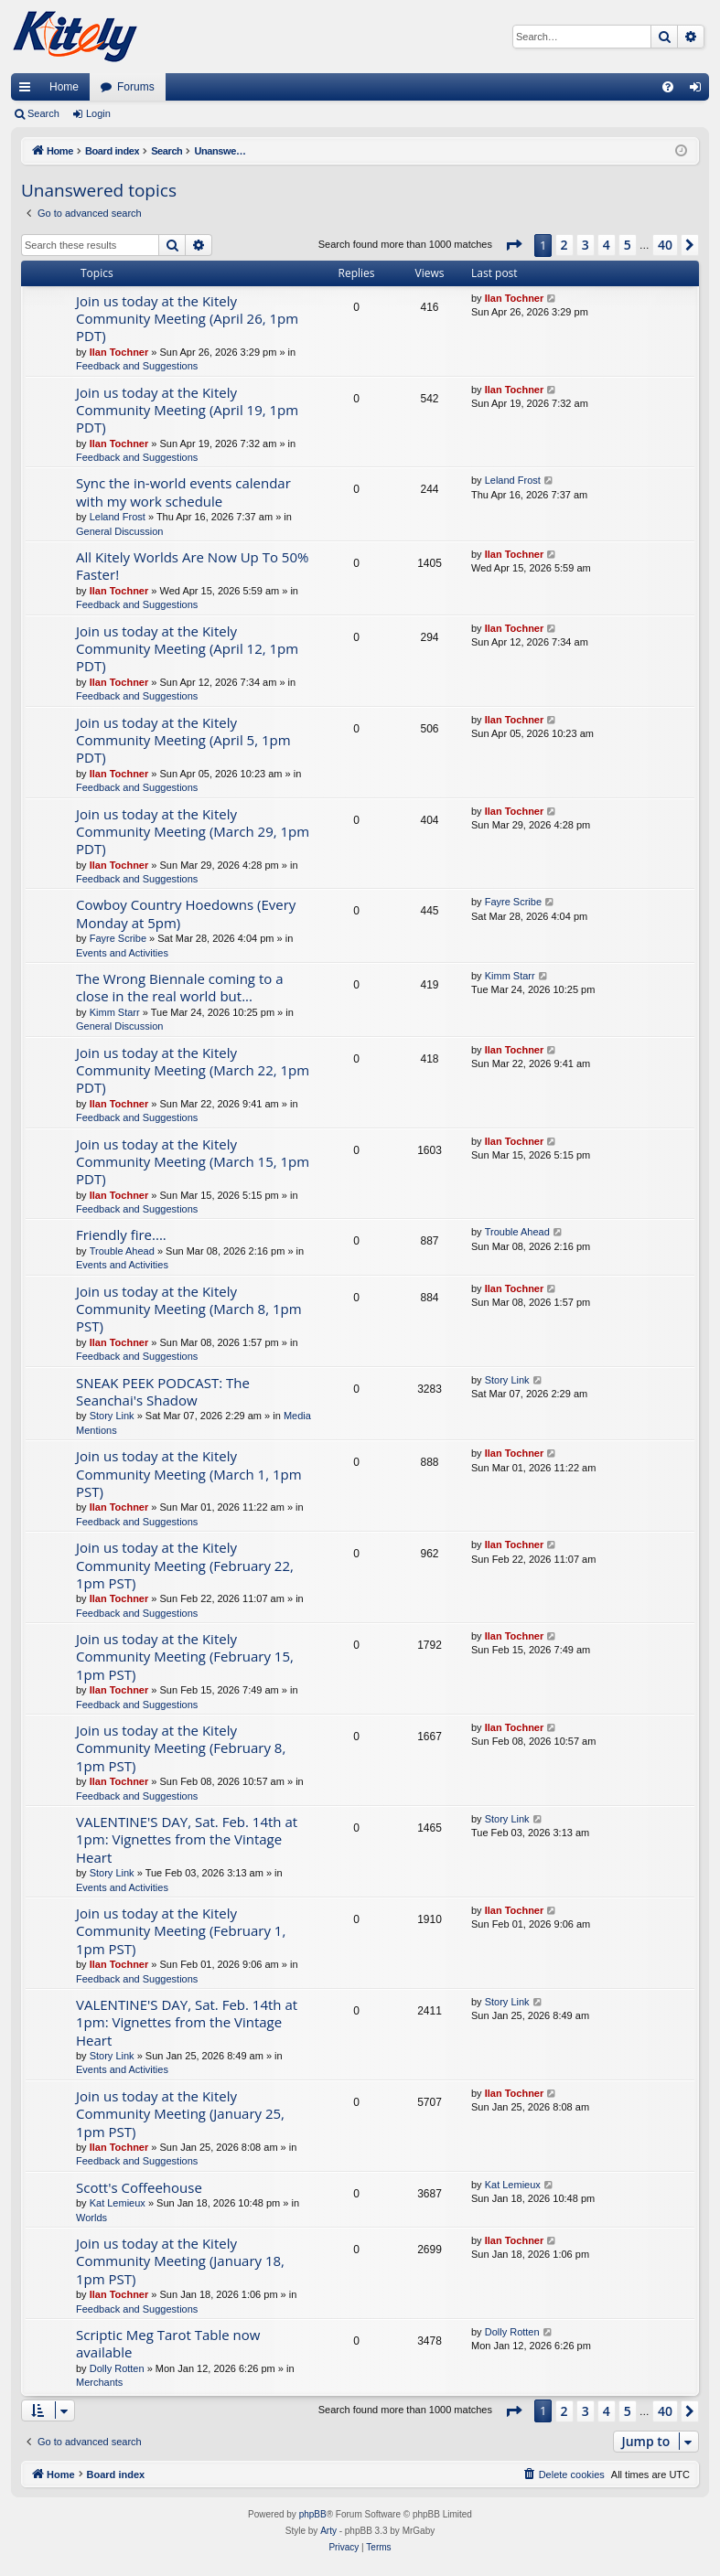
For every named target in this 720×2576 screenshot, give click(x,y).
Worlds (91, 2217)
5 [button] (627, 244)
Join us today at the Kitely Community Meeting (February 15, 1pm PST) (185, 1656)
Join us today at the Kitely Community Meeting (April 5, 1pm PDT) (183, 740)
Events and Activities (122, 952)
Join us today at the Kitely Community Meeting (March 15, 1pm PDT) (192, 1162)
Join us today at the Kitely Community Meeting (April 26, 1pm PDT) (187, 319)
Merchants (99, 2382)
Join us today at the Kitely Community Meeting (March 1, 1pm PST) (189, 1474)
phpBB (313, 2514)
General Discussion (119, 531)
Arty (328, 2531)
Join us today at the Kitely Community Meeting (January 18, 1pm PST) (180, 2261)
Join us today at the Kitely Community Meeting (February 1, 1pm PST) (180, 1931)
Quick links (28, 90)
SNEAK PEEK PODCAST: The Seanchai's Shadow (163, 1391)
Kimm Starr (115, 1012)
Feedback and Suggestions (137, 365)
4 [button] (606, 244)
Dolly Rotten (117, 2368)
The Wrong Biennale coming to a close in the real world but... (180, 987)
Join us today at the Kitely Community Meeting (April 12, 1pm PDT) (187, 649)
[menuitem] (668, 87)
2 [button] (564, 244)
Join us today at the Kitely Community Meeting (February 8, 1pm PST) (180, 1748)
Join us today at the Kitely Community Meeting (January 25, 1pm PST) (180, 2114)
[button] (513, 245)
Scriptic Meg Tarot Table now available (168, 2343)
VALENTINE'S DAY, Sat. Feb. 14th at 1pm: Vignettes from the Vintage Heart (186, 1839)
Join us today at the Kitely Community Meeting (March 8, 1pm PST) (189, 1309)
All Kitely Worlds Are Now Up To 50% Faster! (192, 565)
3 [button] (585, 244)
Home (64, 86)
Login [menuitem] (699, 90)
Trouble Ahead (122, 1250)
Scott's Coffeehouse (139, 2187)
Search (43, 113)
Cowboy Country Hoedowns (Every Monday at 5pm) (186, 913)
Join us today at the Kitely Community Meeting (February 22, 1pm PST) (185, 1565)
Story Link (112, 1415)
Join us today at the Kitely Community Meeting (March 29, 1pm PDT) (192, 832)
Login (98, 113)
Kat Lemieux (117, 2202)
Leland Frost (117, 516)
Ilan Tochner (119, 352)
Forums (136, 86)
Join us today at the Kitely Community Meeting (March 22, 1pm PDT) (192, 1070)
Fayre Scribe (118, 938)
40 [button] (665, 244)
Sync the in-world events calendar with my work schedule (183, 491)
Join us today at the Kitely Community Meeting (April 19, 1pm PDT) (187, 410)
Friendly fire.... (121, 1234)
